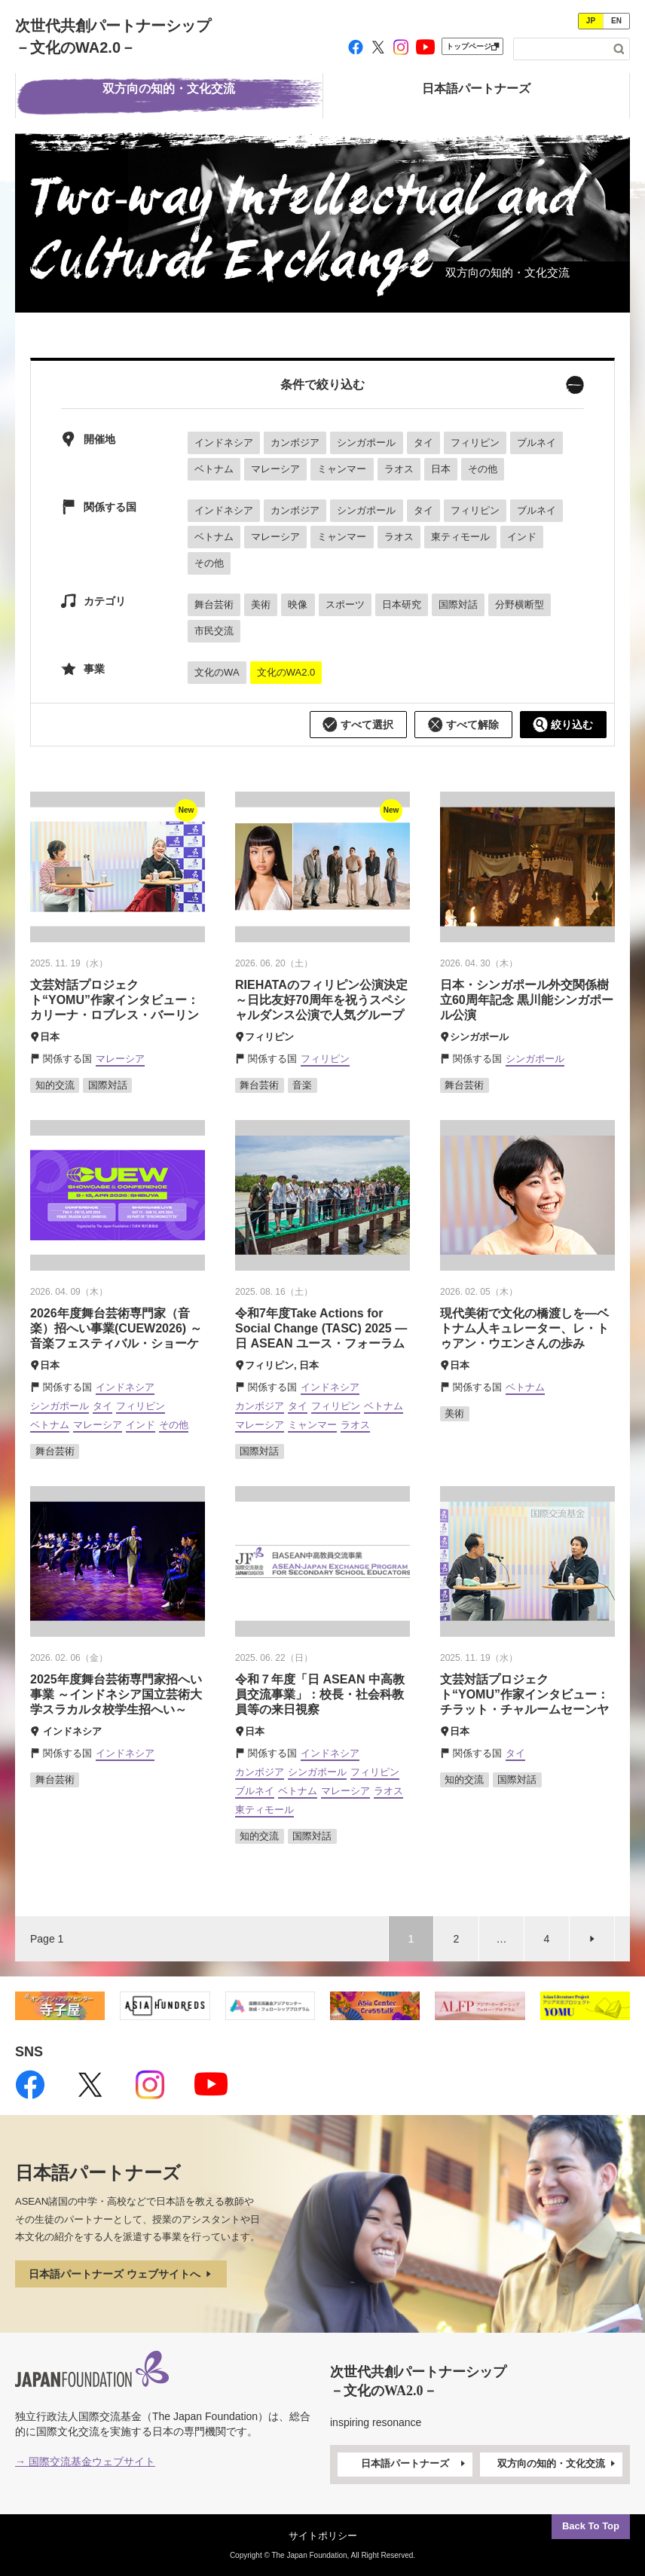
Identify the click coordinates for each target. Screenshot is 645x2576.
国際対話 (458, 604)
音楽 (302, 1085)
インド (521, 536)
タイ (423, 442)
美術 (261, 604)
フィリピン (475, 442)
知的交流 (55, 1085)
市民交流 (214, 630)
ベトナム (214, 469)
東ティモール (460, 536)
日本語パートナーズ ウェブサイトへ (121, 2274)
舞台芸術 (214, 604)
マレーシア (275, 469)
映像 (297, 604)
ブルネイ (536, 442)
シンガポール (366, 442)
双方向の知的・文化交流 (557, 2464)
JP (590, 21)
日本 (441, 469)
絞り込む (563, 724)
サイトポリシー (323, 2535)
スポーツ (345, 604)
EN (616, 21)
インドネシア (223, 442)
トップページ (472, 46)
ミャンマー (341, 469)
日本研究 (401, 604)
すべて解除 (463, 724)
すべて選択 (357, 724)
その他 (482, 469)
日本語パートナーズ (414, 2464)
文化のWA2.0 (286, 672)
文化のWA (216, 672)
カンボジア (295, 442)
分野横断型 (519, 604)
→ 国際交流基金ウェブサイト (85, 2461)
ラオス (399, 469)
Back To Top (590, 2526)
